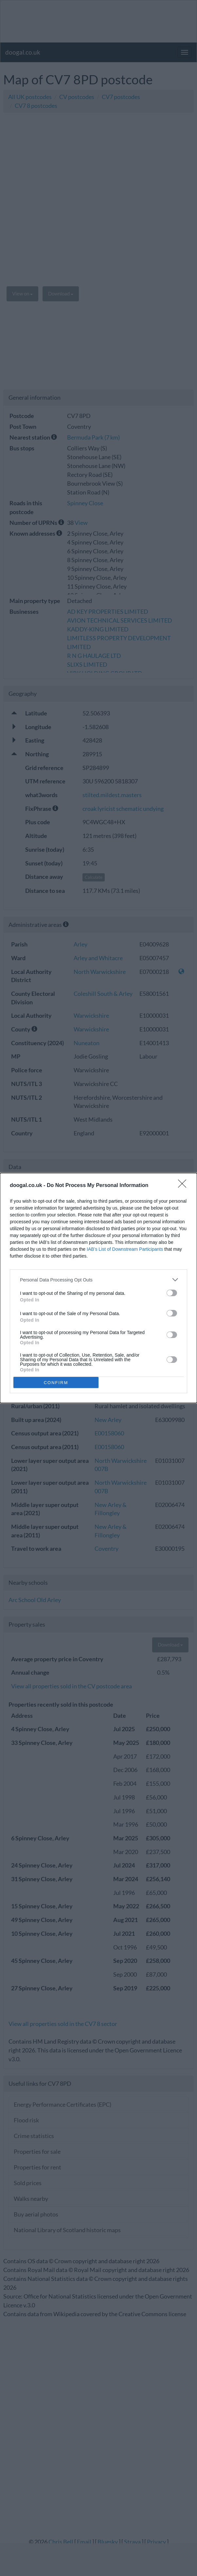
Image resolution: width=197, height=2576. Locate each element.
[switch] (172, 1293)
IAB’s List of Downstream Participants (125, 1249)
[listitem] (98, 1279)
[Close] (184, 1185)
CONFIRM (56, 1382)
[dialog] (98, 1288)
